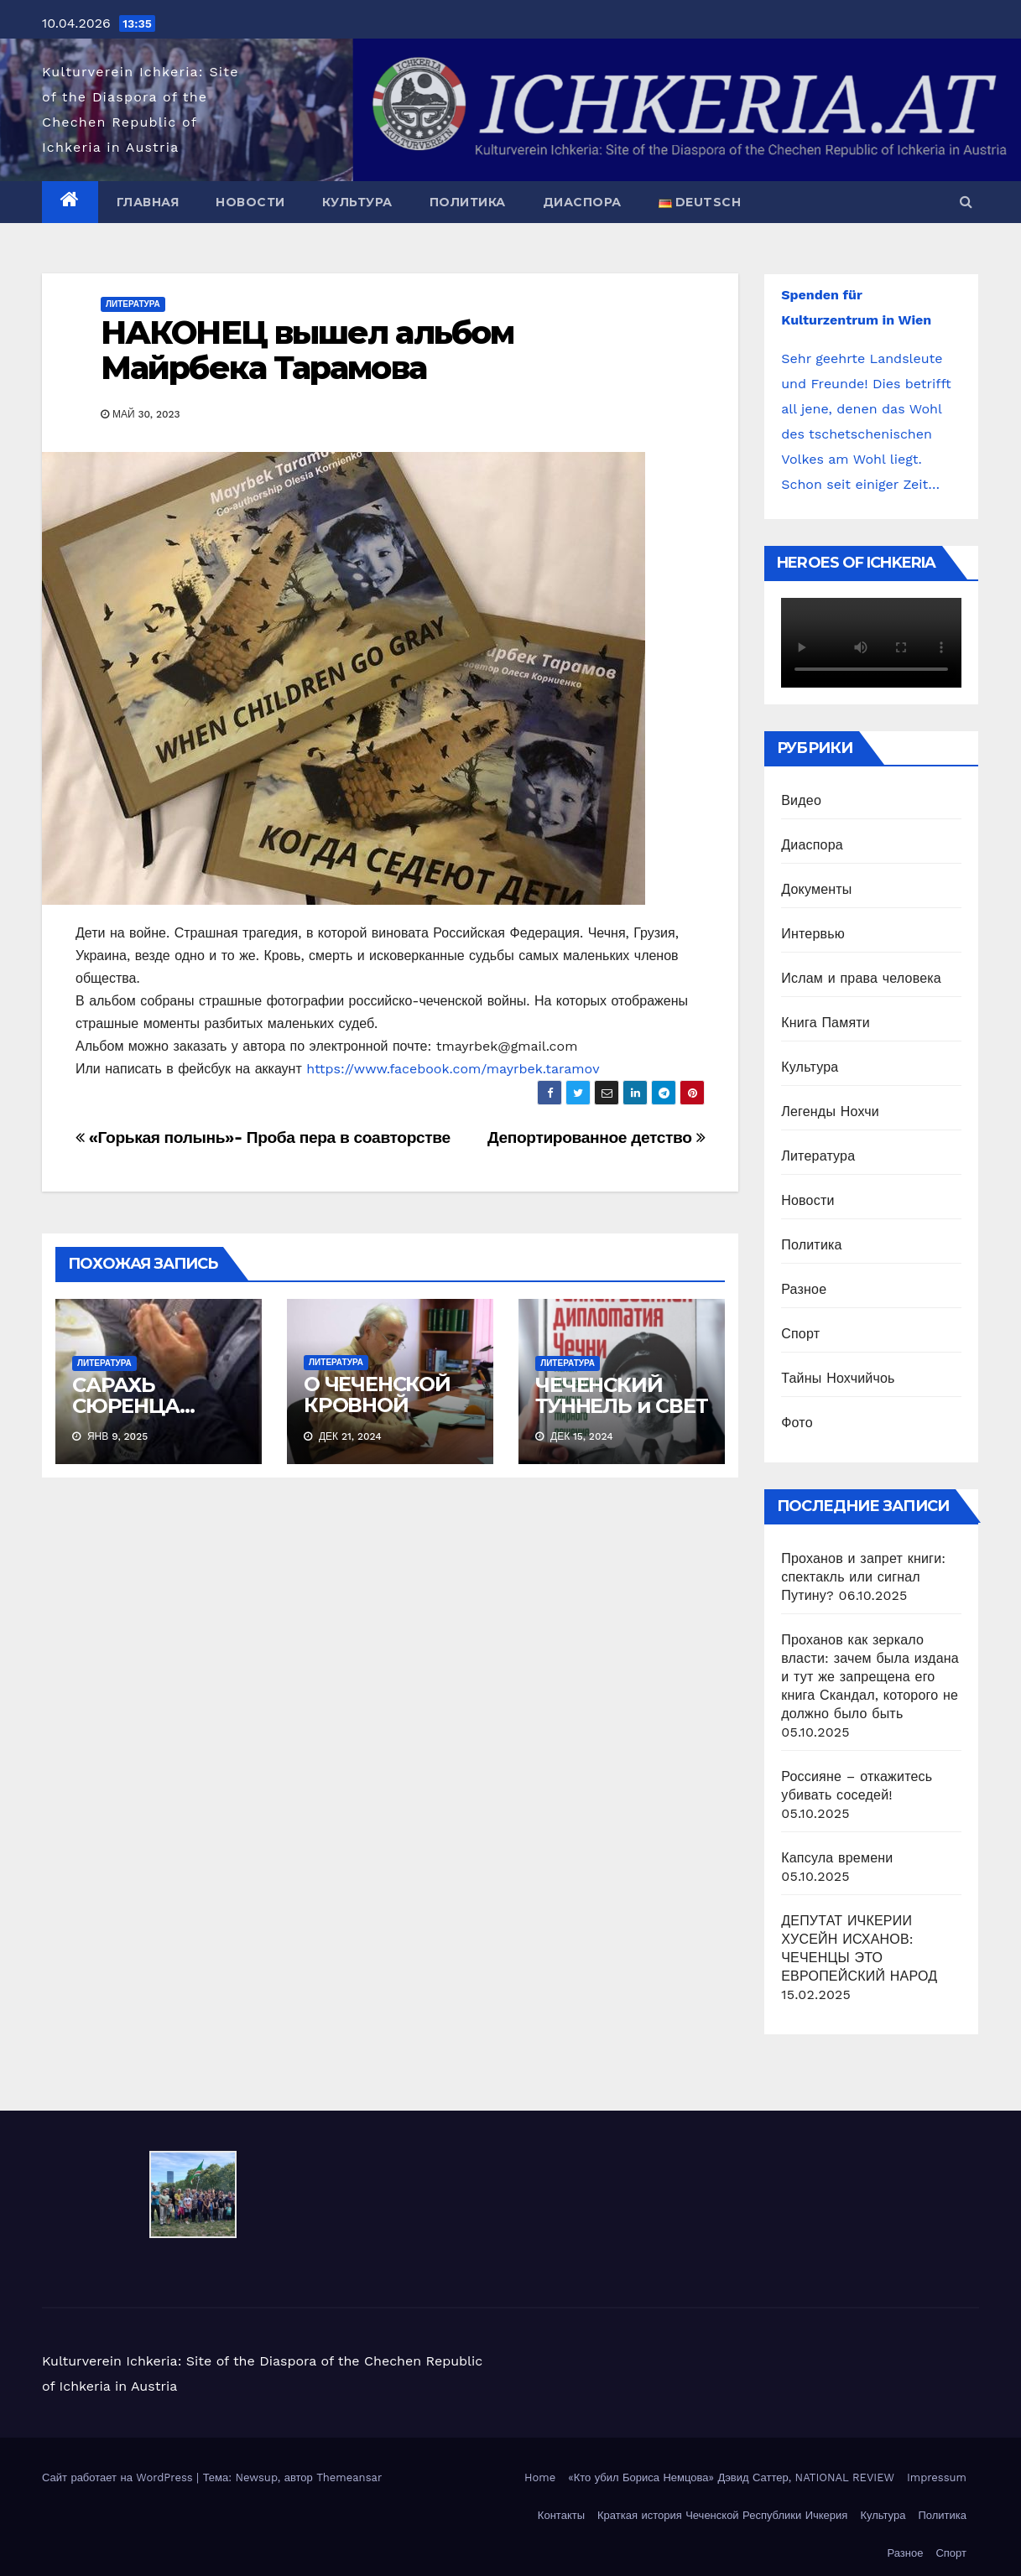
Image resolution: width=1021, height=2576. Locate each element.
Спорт (800, 1334)
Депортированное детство (596, 1137)
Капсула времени (837, 1858)
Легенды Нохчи (830, 1111)
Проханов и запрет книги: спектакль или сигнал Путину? (863, 1576)
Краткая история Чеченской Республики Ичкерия (722, 2515)
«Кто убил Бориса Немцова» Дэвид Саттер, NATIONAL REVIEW (731, 2477)
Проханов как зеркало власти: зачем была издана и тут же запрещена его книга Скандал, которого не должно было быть (870, 1677)
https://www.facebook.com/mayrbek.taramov (452, 1069)
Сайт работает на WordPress (119, 2477)
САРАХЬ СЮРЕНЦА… (133, 1395)
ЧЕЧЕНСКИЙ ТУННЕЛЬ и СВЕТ (621, 1395)
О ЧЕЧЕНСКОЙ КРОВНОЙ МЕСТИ (377, 1405)
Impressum (936, 2477)
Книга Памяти (825, 1023)
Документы (816, 889)
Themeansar (349, 2477)
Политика (468, 202)
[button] (966, 202)
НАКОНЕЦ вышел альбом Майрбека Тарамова (307, 350)
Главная (148, 202)
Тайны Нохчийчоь (837, 1378)
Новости (250, 202)
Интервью (813, 934)
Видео (801, 800)
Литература (133, 304)
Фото (797, 1423)
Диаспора (582, 202)
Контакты (561, 2515)
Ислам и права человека (861, 978)
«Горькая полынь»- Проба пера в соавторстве (263, 1137)
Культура (357, 202)
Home (539, 2477)
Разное (803, 1289)
